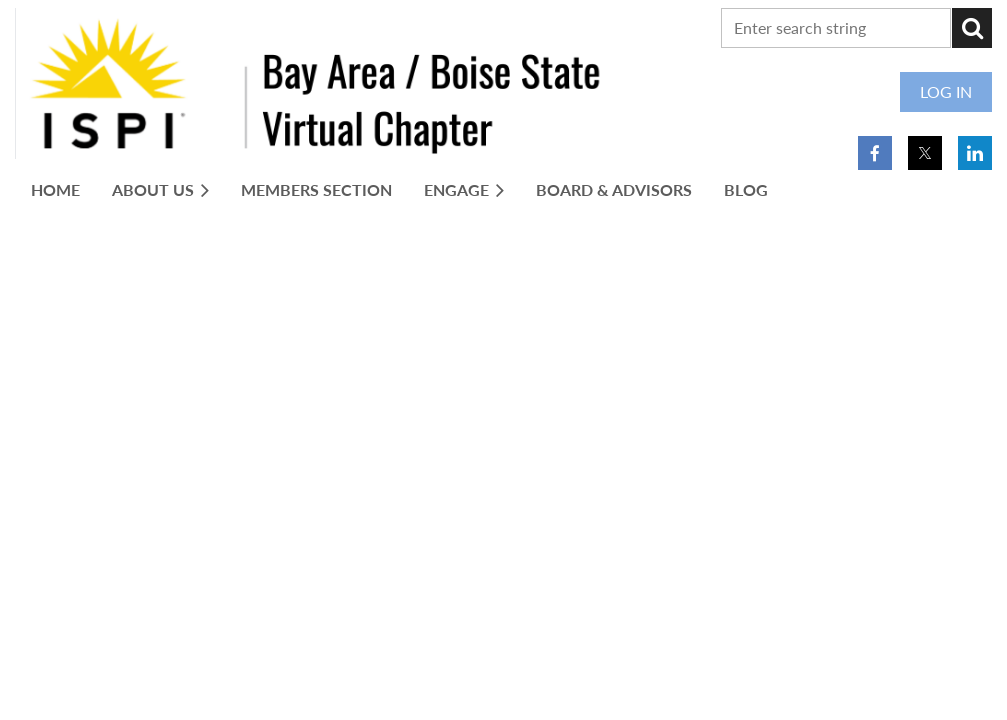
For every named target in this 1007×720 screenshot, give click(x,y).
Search (972, 28)
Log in (946, 91)
